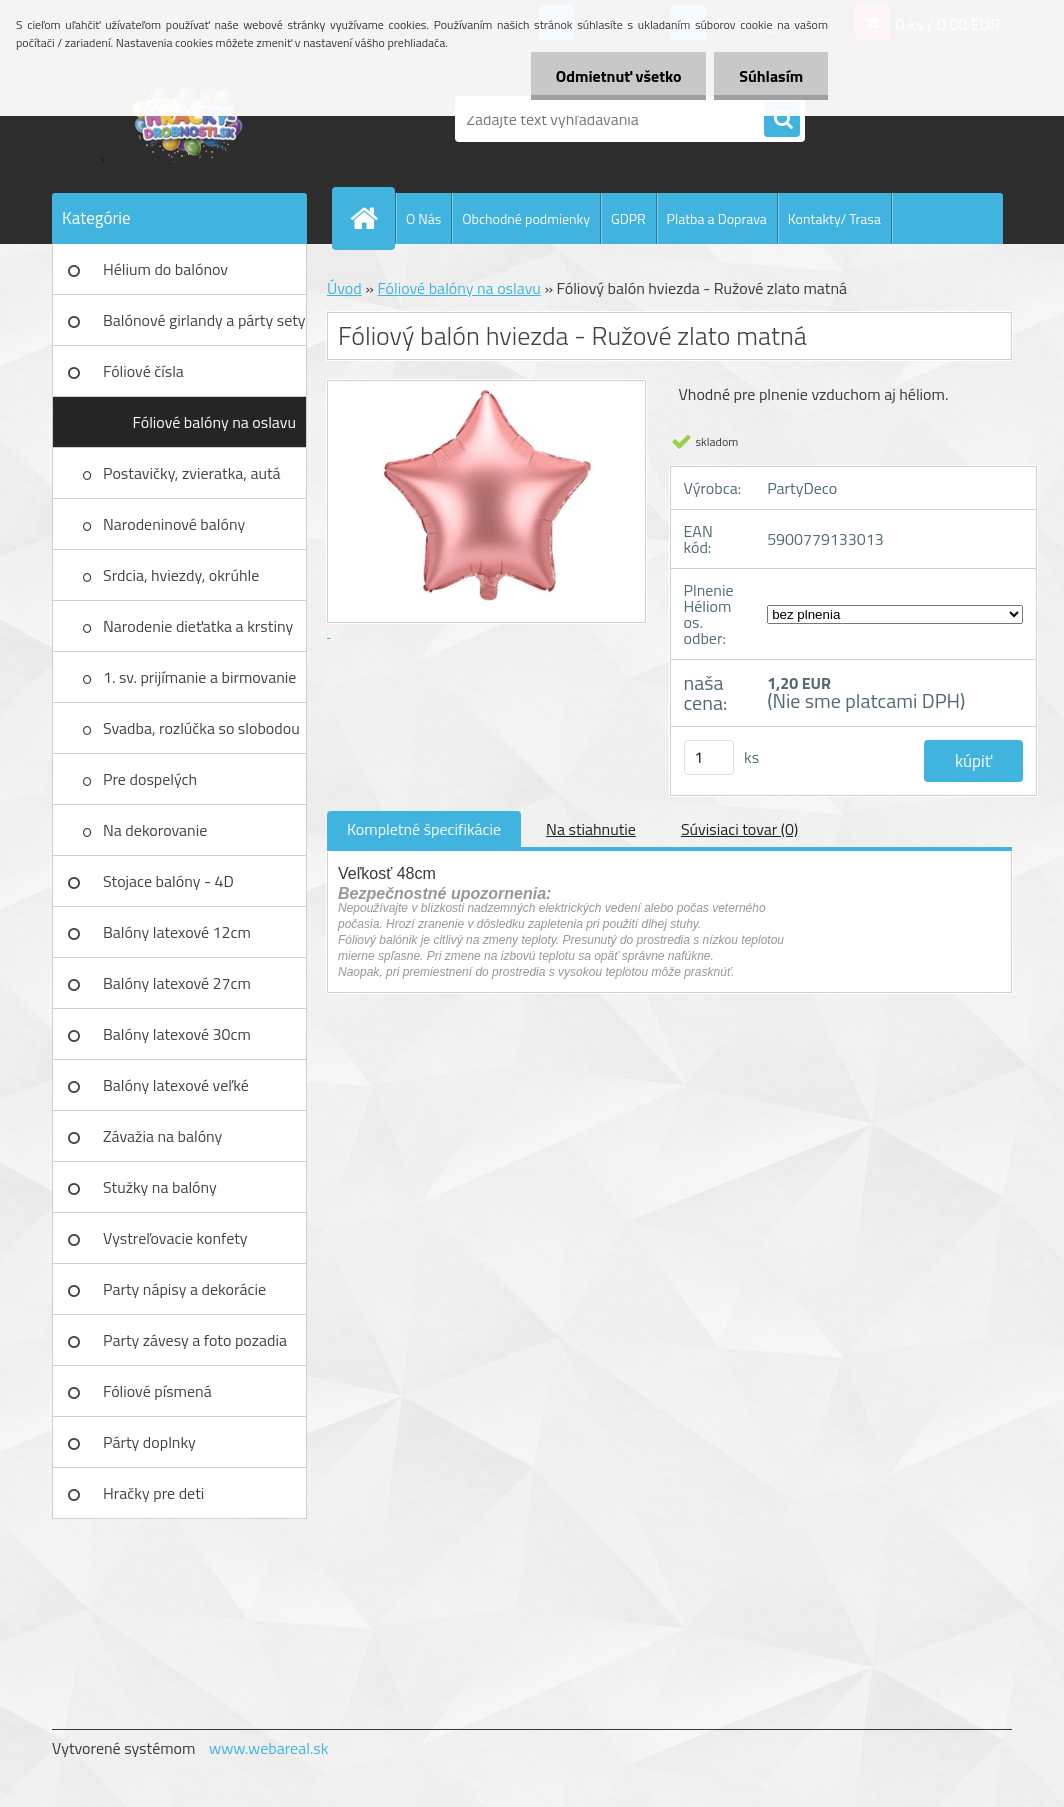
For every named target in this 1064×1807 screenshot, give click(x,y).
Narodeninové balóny (174, 524)
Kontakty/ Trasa (834, 218)
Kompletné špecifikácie (424, 829)
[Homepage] (372, 218)
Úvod (344, 288)
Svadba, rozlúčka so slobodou (201, 728)
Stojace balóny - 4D (168, 881)
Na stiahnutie (591, 829)
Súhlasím (771, 76)
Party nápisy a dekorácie (184, 1289)
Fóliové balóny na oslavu (214, 422)
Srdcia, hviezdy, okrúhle (181, 575)
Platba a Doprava (717, 218)
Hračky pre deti (153, 1493)
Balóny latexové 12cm (177, 932)
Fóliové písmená (157, 1391)
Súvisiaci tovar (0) (739, 829)
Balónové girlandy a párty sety (204, 320)
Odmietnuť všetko (618, 76)
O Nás (423, 218)
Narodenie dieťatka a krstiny (198, 626)
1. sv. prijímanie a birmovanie (199, 677)
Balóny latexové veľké (176, 1085)
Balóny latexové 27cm (177, 983)
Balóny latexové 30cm (177, 1034)
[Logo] (189, 119)
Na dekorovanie (155, 830)
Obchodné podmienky (526, 218)
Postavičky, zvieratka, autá (192, 473)
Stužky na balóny (160, 1187)
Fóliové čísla (143, 371)
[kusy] (709, 757)
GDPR (628, 218)
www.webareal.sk (269, 1748)
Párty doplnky (149, 1442)
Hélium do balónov (165, 269)
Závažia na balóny (162, 1136)
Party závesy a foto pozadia (195, 1340)
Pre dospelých (150, 779)
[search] (782, 120)
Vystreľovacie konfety (175, 1238)
